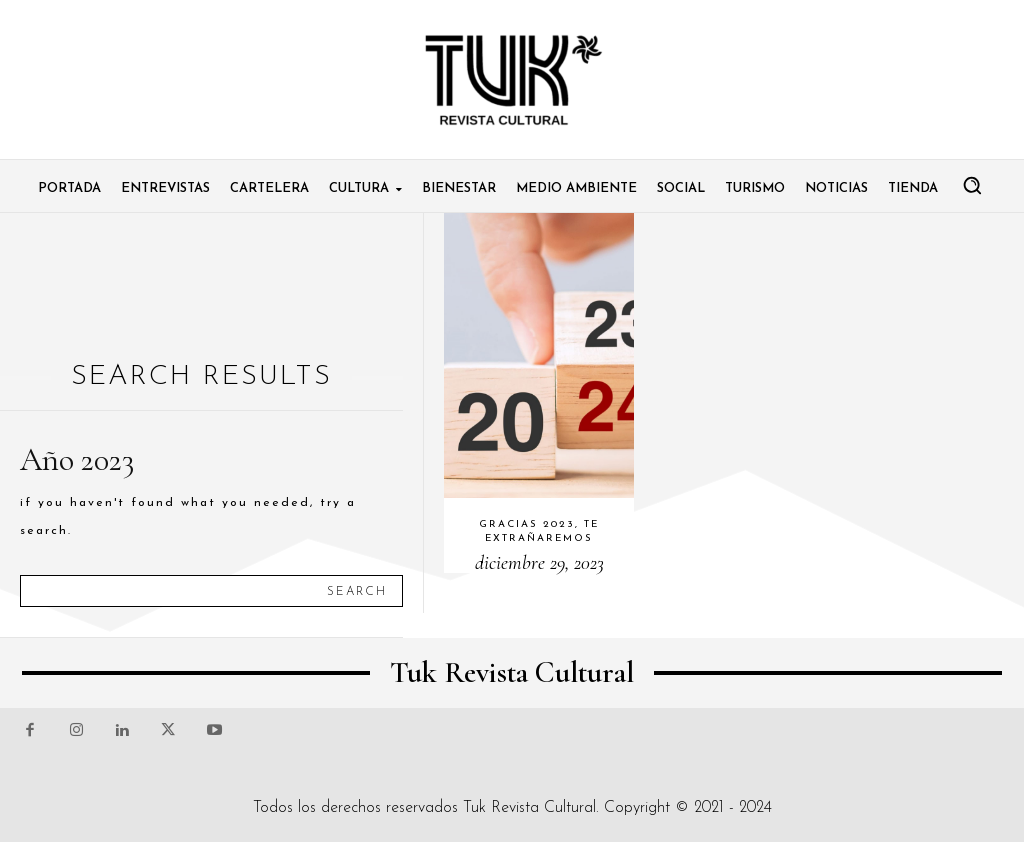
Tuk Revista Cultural (529, 808)
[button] (972, 185)
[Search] (357, 591)
